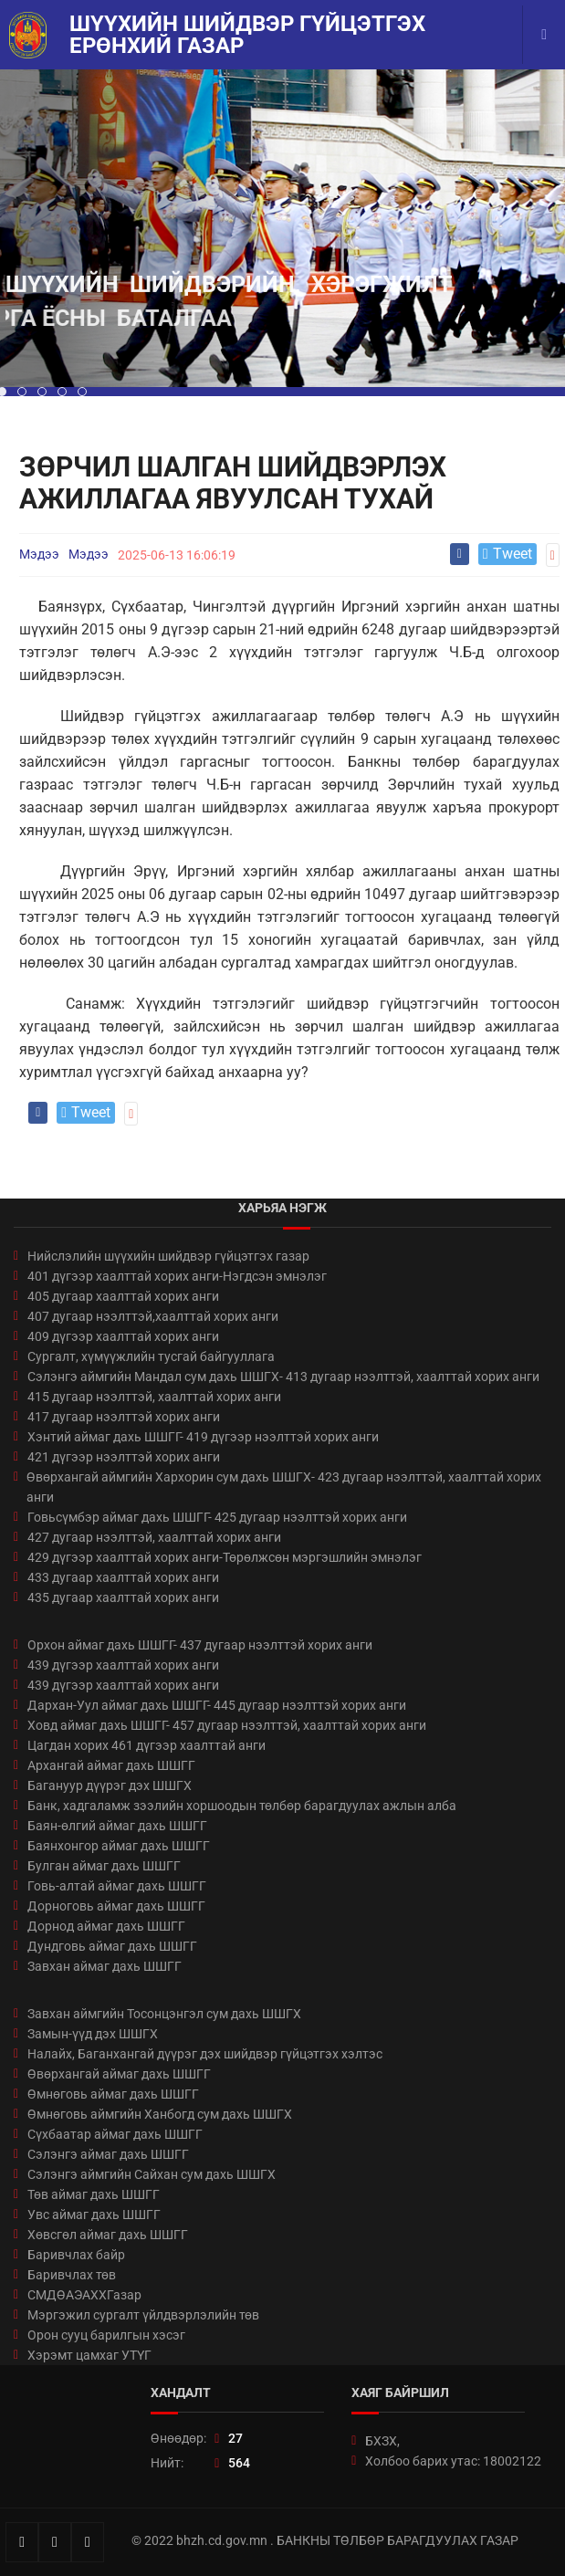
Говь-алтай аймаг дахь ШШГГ (116, 1886)
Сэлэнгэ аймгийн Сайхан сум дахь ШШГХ (151, 2174)
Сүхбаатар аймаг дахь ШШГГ (115, 2134)
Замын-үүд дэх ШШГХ (92, 2033)
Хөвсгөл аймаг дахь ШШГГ (107, 2234)
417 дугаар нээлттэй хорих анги (123, 1416)
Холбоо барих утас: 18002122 (453, 2461)
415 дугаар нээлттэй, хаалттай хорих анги (154, 1396)
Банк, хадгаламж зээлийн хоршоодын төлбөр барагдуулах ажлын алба (241, 1805)
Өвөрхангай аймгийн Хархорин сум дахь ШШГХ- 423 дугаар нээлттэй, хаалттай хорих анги (283, 1487)
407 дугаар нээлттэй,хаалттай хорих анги (152, 1316)
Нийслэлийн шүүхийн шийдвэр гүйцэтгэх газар (168, 1256)
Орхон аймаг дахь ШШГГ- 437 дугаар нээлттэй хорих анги (199, 1645)
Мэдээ (39, 554)
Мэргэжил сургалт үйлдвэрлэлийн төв (143, 2315)
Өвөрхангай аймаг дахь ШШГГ (119, 2074)
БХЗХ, (382, 2441)
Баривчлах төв (71, 2274)
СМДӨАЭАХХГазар (84, 2295)
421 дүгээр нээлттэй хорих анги (123, 1457)
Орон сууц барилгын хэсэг (106, 2335)
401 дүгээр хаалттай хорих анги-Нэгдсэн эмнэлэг (177, 1276)
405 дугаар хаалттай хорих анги (123, 1296)
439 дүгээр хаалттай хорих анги (123, 1665)
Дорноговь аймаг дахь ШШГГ (116, 1906)
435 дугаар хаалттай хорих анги (123, 1597)
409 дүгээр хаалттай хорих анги (123, 1336)
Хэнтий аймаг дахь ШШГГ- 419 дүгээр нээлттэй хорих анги (203, 1436)
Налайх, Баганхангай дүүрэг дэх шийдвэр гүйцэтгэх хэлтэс (204, 2054)
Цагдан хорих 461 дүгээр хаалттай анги (146, 1745)
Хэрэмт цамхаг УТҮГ (89, 2355)
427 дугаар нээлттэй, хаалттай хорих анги (154, 1537)
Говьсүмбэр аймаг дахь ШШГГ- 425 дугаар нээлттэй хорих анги (217, 1517)
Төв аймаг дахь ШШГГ (93, 2194)
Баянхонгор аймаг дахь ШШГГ (118, 1845)
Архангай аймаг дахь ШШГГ (111, 1765)
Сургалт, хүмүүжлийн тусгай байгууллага (151, 1356)
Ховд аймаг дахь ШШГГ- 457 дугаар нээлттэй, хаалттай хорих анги (226, 1725)
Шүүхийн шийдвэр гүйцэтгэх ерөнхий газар (247, 34)
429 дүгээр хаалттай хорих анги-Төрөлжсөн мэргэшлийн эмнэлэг (224, 1557)
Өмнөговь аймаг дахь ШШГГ (113, 2094)
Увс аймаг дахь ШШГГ (94, 2214)
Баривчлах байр (76, 2254)
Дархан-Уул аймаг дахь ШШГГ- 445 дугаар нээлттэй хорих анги (216, 1705)
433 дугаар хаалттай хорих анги (123, 1577)
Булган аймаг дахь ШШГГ (104, 1866)
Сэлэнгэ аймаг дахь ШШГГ (108, 2154)
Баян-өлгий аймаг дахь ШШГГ (117, 1825)
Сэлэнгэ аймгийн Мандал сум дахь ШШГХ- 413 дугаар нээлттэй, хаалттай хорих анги (283, 1376)
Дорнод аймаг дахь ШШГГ (106, 1926)
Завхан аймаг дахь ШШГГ (104, 1966)
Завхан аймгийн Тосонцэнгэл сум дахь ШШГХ (164, 2013)
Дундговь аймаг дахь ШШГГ (112, 1946)
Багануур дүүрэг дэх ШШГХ (109, 1785)
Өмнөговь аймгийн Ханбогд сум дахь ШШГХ (159, 2114)
